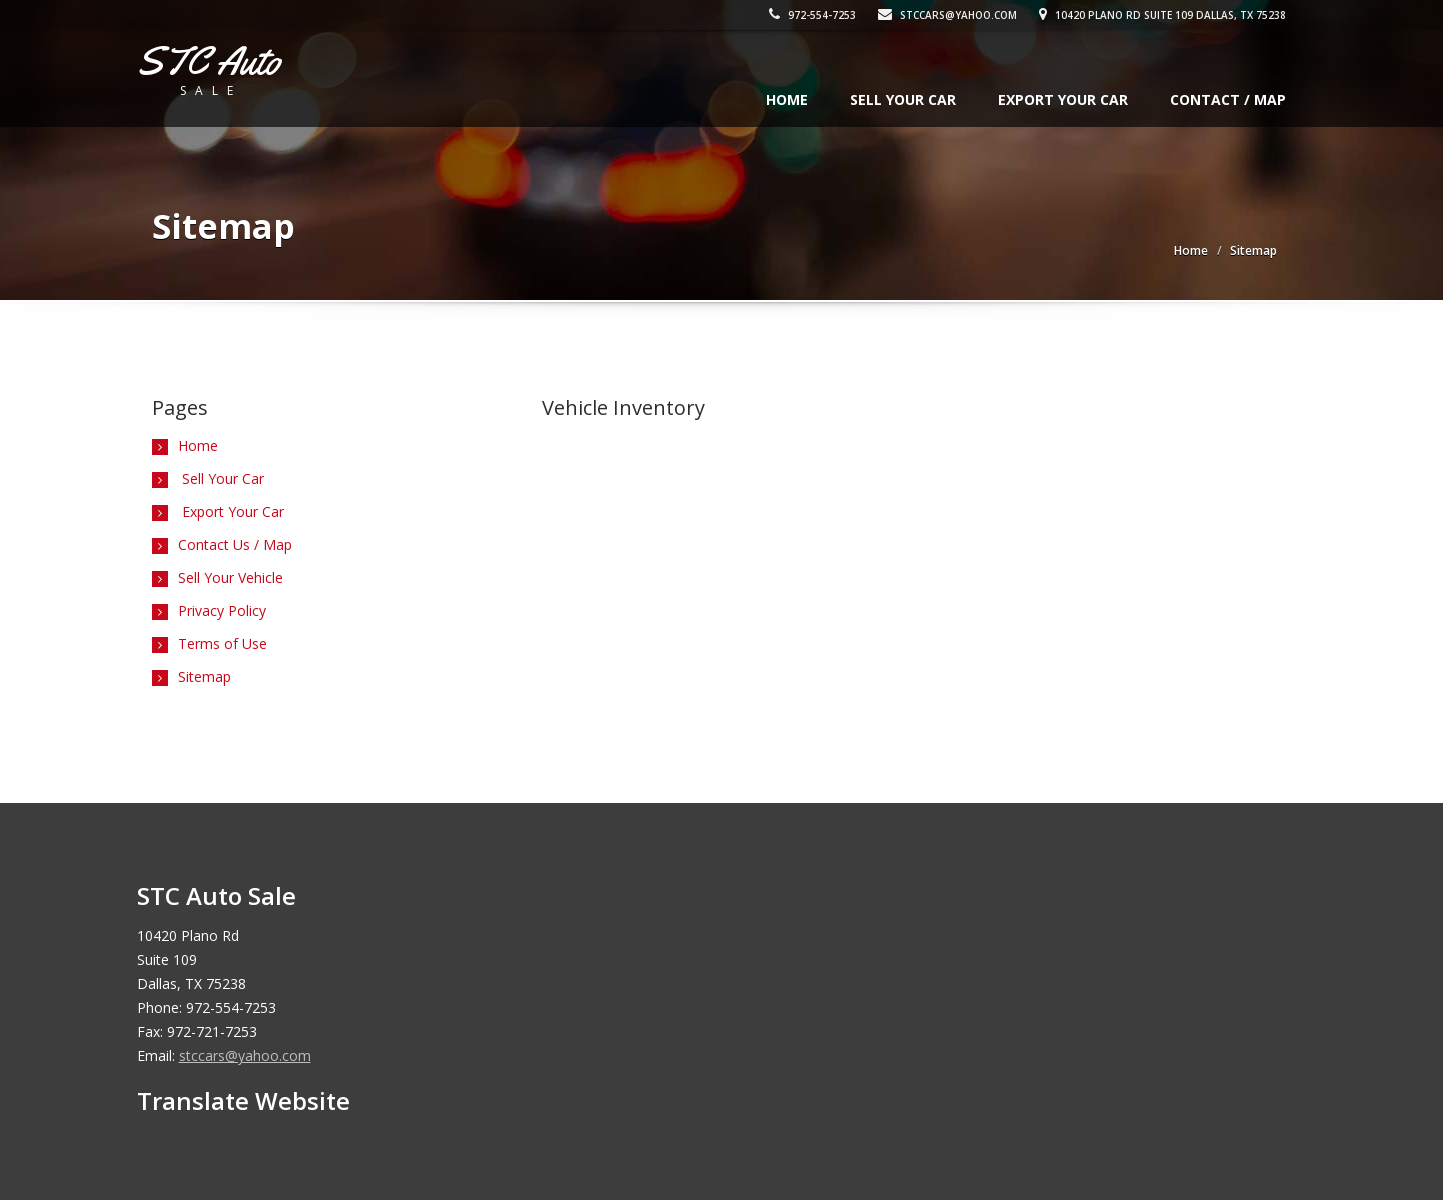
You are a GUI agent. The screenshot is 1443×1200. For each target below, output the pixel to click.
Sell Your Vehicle (230, 577)
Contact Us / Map (235, 544)
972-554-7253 (818, 15)
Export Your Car (1063, 99)
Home (787, 99)
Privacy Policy (222, 610)
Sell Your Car (903, 99)
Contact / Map (1228, 99)
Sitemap (204, 676)
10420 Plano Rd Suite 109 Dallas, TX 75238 (1168, 15)
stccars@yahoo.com (953, 15)
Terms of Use (222, 643)
